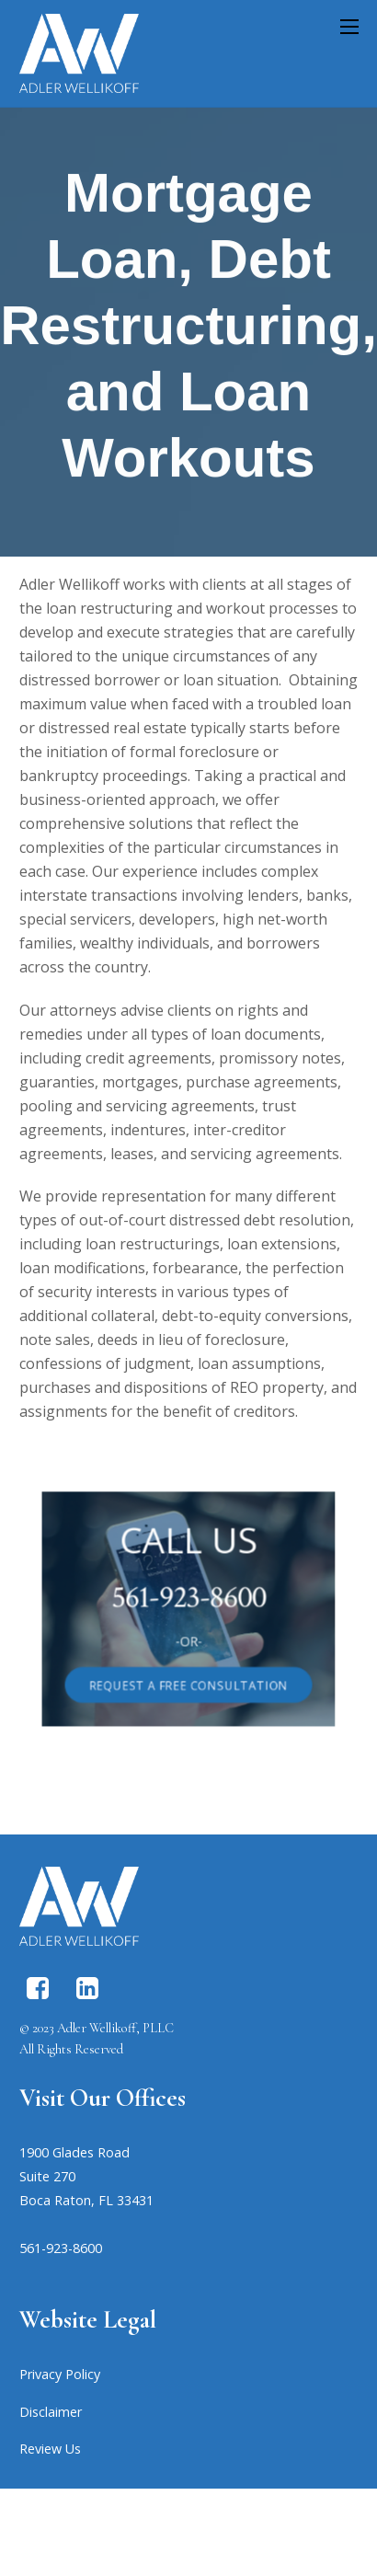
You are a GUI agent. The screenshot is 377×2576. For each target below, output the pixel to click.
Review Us (50, 2448)
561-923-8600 (188, 1598)
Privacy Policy (59, 2374)
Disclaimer (50, 2412)
